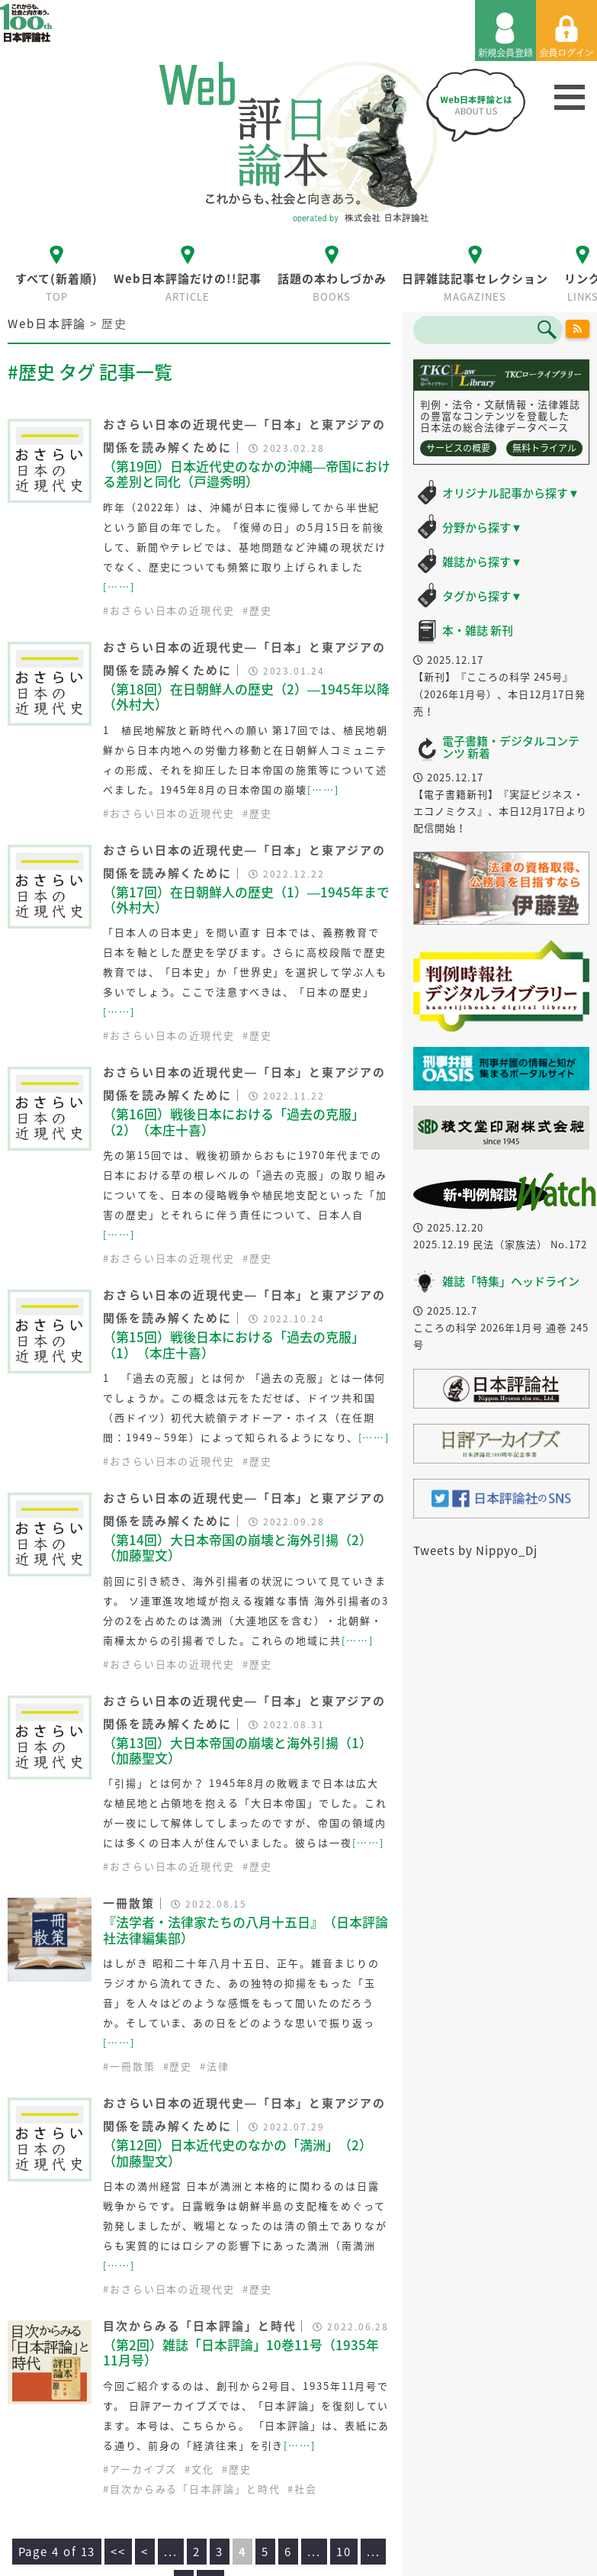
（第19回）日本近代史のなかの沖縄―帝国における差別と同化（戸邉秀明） (246, 473)
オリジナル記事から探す (510, 493)
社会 (305, 2488)
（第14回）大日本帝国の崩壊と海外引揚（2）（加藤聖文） (237, 1547)
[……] (119, 586)
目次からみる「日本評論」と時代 (195, 2488)
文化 (202, 2469)
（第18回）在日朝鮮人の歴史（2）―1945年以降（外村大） (246, 696)
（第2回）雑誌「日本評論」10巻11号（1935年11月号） (241, 2352)
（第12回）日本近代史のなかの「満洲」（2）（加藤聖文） (237, 2152)
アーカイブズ (143, 2469)
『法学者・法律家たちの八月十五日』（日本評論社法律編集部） (245, 1929)
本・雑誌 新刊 (477, 630)
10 (343, 2551)
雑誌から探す (482, 561)
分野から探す (482, 527)
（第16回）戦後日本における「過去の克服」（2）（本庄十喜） (233, 1121)
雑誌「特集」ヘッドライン (510, 1281)
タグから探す (482, 596)
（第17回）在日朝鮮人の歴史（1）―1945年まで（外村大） (246, 899)
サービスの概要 (458, 448)
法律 (218, 2066)
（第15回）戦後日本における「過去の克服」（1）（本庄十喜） (233, 1344)
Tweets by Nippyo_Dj (475, 1550)
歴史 (260, 610)
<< (118, 2551)
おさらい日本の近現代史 (172, 610)
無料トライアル (544, 448)
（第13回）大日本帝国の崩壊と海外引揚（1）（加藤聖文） (237, 1750)
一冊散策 (133, 2066)
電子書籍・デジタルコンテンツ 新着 (510, 747)
